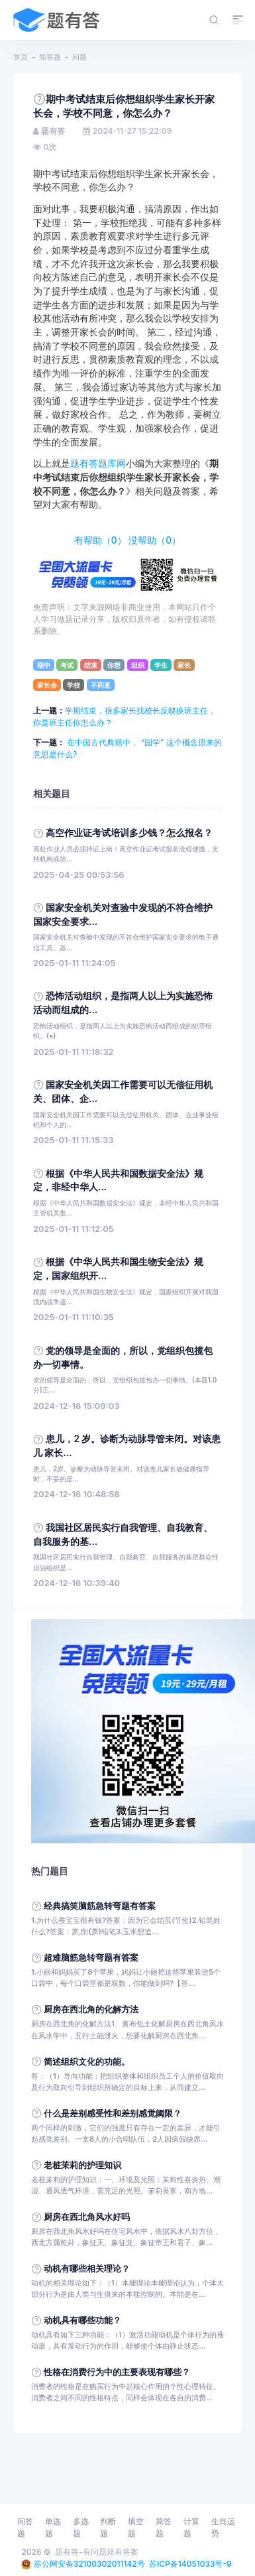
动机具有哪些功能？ (82, 2320)
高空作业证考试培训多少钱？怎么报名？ (129, 833)
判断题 (108, 2527)
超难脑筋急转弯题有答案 (91, 1958)
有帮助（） (100, 540)
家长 (184, 665)
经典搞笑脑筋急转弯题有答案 (100, 1906)
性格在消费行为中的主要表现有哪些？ (117, 2372)
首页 (20, 57)
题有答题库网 (98, 463)
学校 (73, 685)
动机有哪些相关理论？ (87, 2269)
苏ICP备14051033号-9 (190, 2564)
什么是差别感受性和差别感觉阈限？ (112, 2113)
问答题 (25, 2527)
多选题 (81, 2527)
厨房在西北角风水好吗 (87, 2217)
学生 (161, 665)
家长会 (47, 685)
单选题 (53, 2527)
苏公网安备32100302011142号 (89, 2564)
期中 (43, 665)
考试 (67, 665)
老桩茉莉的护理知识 (82, 2165)
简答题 (50, 57)
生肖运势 (223, 2527)
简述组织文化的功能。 (87, 2062)
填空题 (136, 2527)
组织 (137, 665)
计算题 (191, 2527)
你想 (114, 665)
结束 (90, 665)
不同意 (101, 685)
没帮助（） (154, 540)
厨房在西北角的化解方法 (91, 2009)
